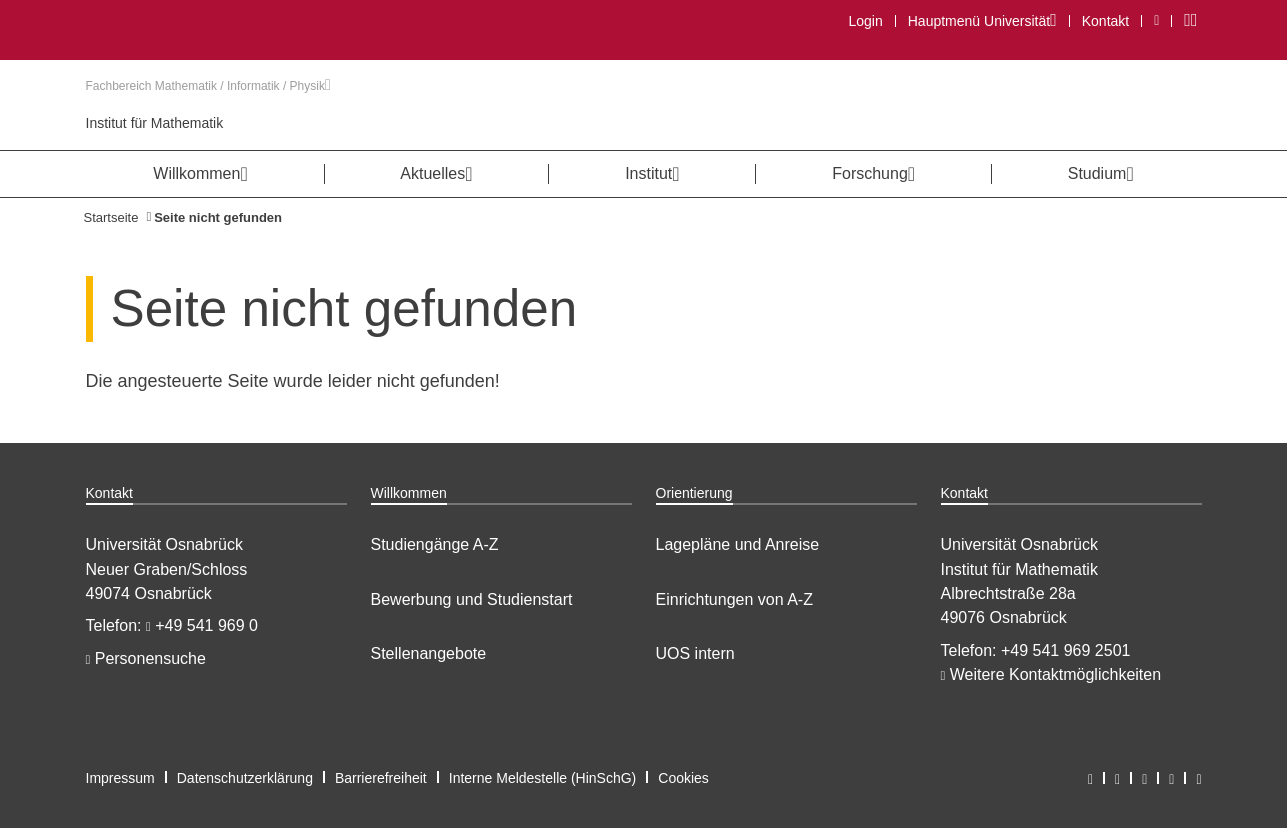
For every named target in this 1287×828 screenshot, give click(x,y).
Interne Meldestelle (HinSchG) (543, 778)
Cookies (683, 778)
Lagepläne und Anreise (738, 544)
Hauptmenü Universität (982, 20)
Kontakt (1105, 21)
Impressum (120, 778)
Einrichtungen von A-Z (734, 599)
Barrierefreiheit (381, 778)
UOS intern (695, 653)
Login (865, 21)
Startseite (111, 217)
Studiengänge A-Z (435, 544)
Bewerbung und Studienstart (472, 599)
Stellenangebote (429, 653)
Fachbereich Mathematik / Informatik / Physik (208, 86)
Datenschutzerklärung (245, 778)
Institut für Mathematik (155, 123)
